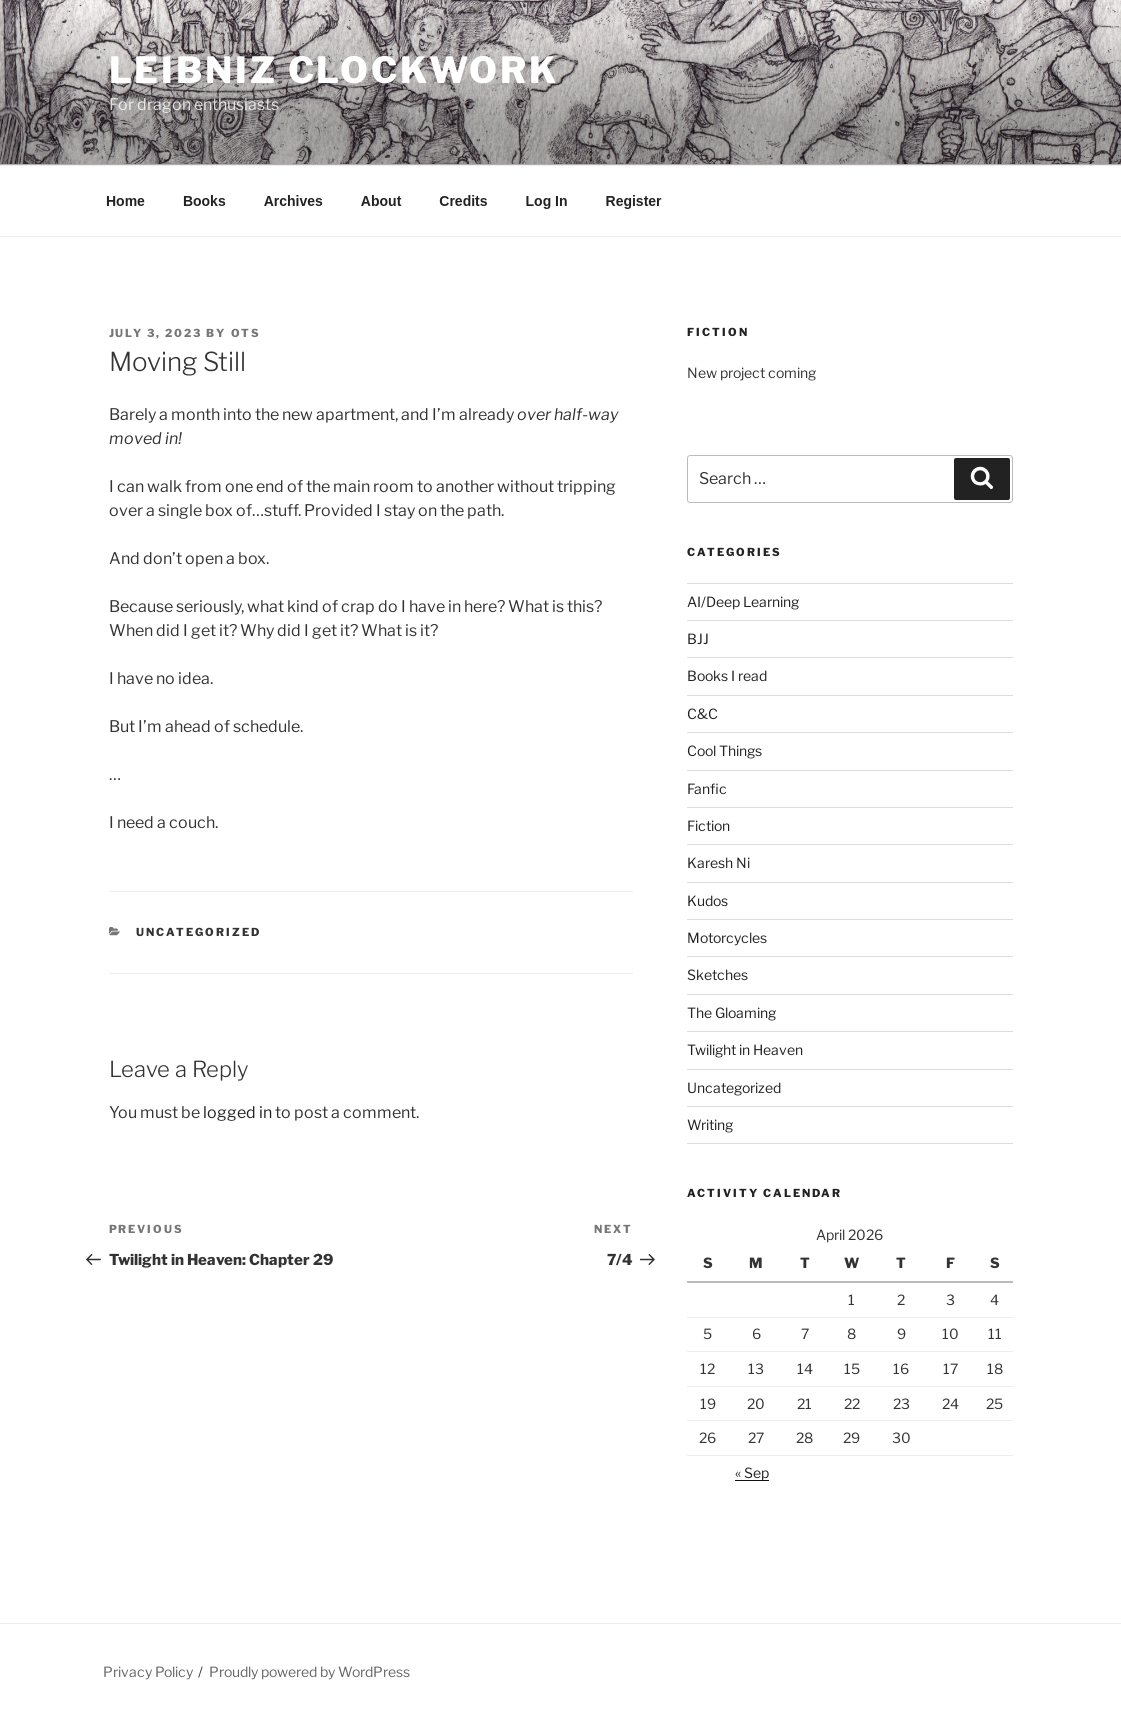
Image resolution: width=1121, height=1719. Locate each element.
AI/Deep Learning (743, 601)
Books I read (727, 675)
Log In (547, 201)
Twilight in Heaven (745, 1049)
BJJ (698, 638)
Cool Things (724, 750)
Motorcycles (727, 937)
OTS (246, 333)
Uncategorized (198, 932)
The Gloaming (731, 1012)
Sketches (717, 974)
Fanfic (707, 788)
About (381, 201)
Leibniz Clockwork (334, 70)
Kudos (707, 900)
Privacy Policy (148, 1671)
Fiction (708, 825)
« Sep (752, 1472)
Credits (463, 201)
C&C (702, 713)
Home (125, 201)
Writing (710, 1124)
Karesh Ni (718, 862)
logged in (237, 1112)
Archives (293, 201)
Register (634, 201)
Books (204, 201)
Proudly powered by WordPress (309, 1671)
